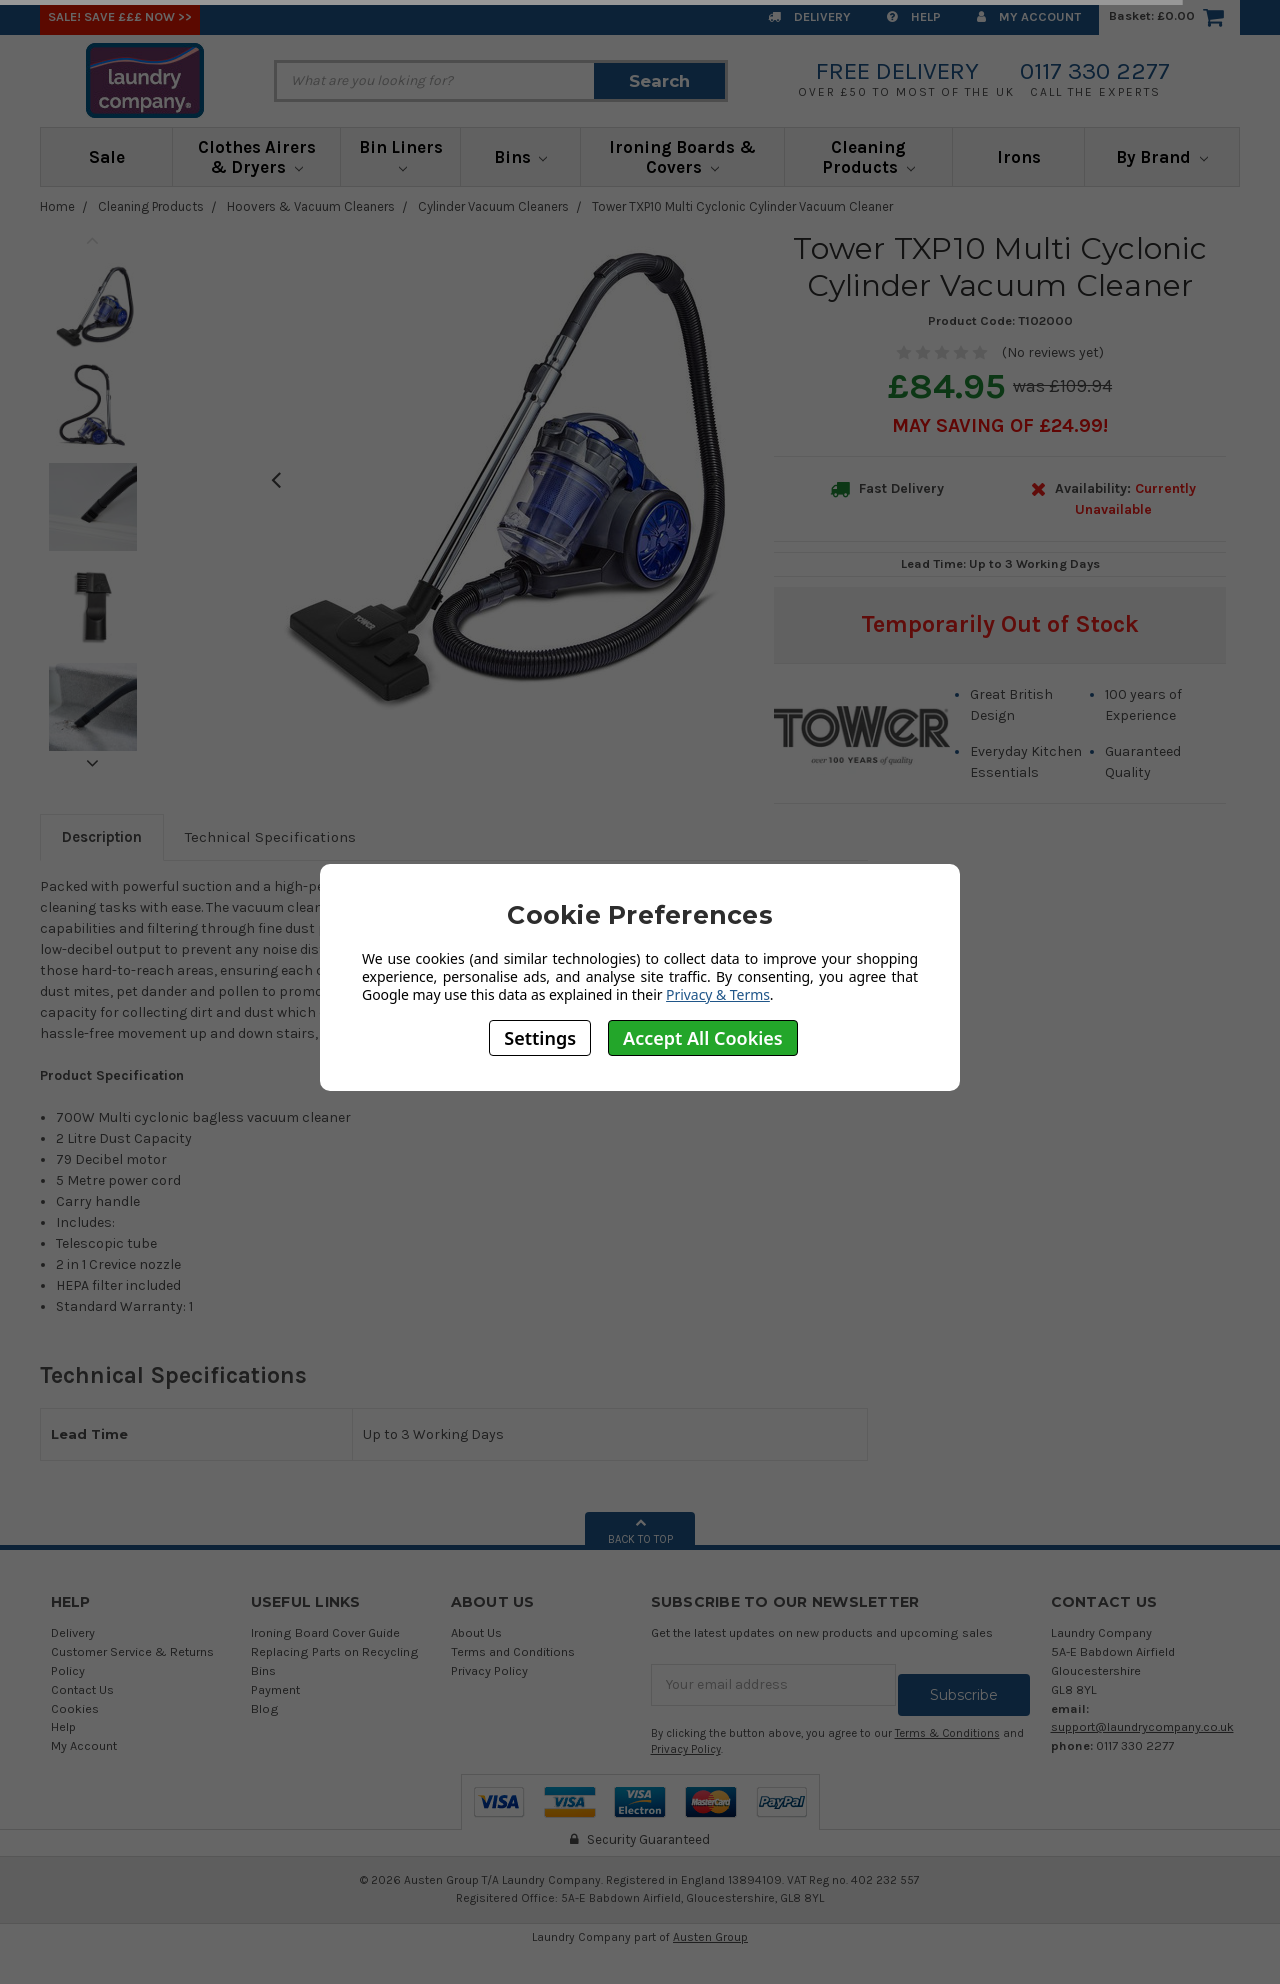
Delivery (809, 16)
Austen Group (710, 1927)
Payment (275, 1689)
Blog (265, 1708)
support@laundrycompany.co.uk (1142, 1726)
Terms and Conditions (513, 1651)
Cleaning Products (868, 157)
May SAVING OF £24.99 (997, 425)
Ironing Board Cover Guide (325, 1632)
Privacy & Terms (718, 994)
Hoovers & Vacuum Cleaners (311, 206)
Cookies (75, 1708)
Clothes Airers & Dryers (257, 157)
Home (57, 206)
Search (659, 81)
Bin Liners (401, 155)
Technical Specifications (270, 837)
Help (914, 16)
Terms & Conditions (947, 1723)
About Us (476, 1632)
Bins (521, 157)
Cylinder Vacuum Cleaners (493, 206)
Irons (1019, 157)
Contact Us (82, 1689)
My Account (1029, 16)
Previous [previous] (93, 240)
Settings (540, 1038)
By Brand (1162, 157)
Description (102, 837)
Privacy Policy (489, 1670)
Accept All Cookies (703, 1038)
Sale (107, 157)
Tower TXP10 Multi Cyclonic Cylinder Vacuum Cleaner (742, 206)
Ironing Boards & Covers (682, 157)
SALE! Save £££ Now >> (120, 16)
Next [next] (93, 763)
